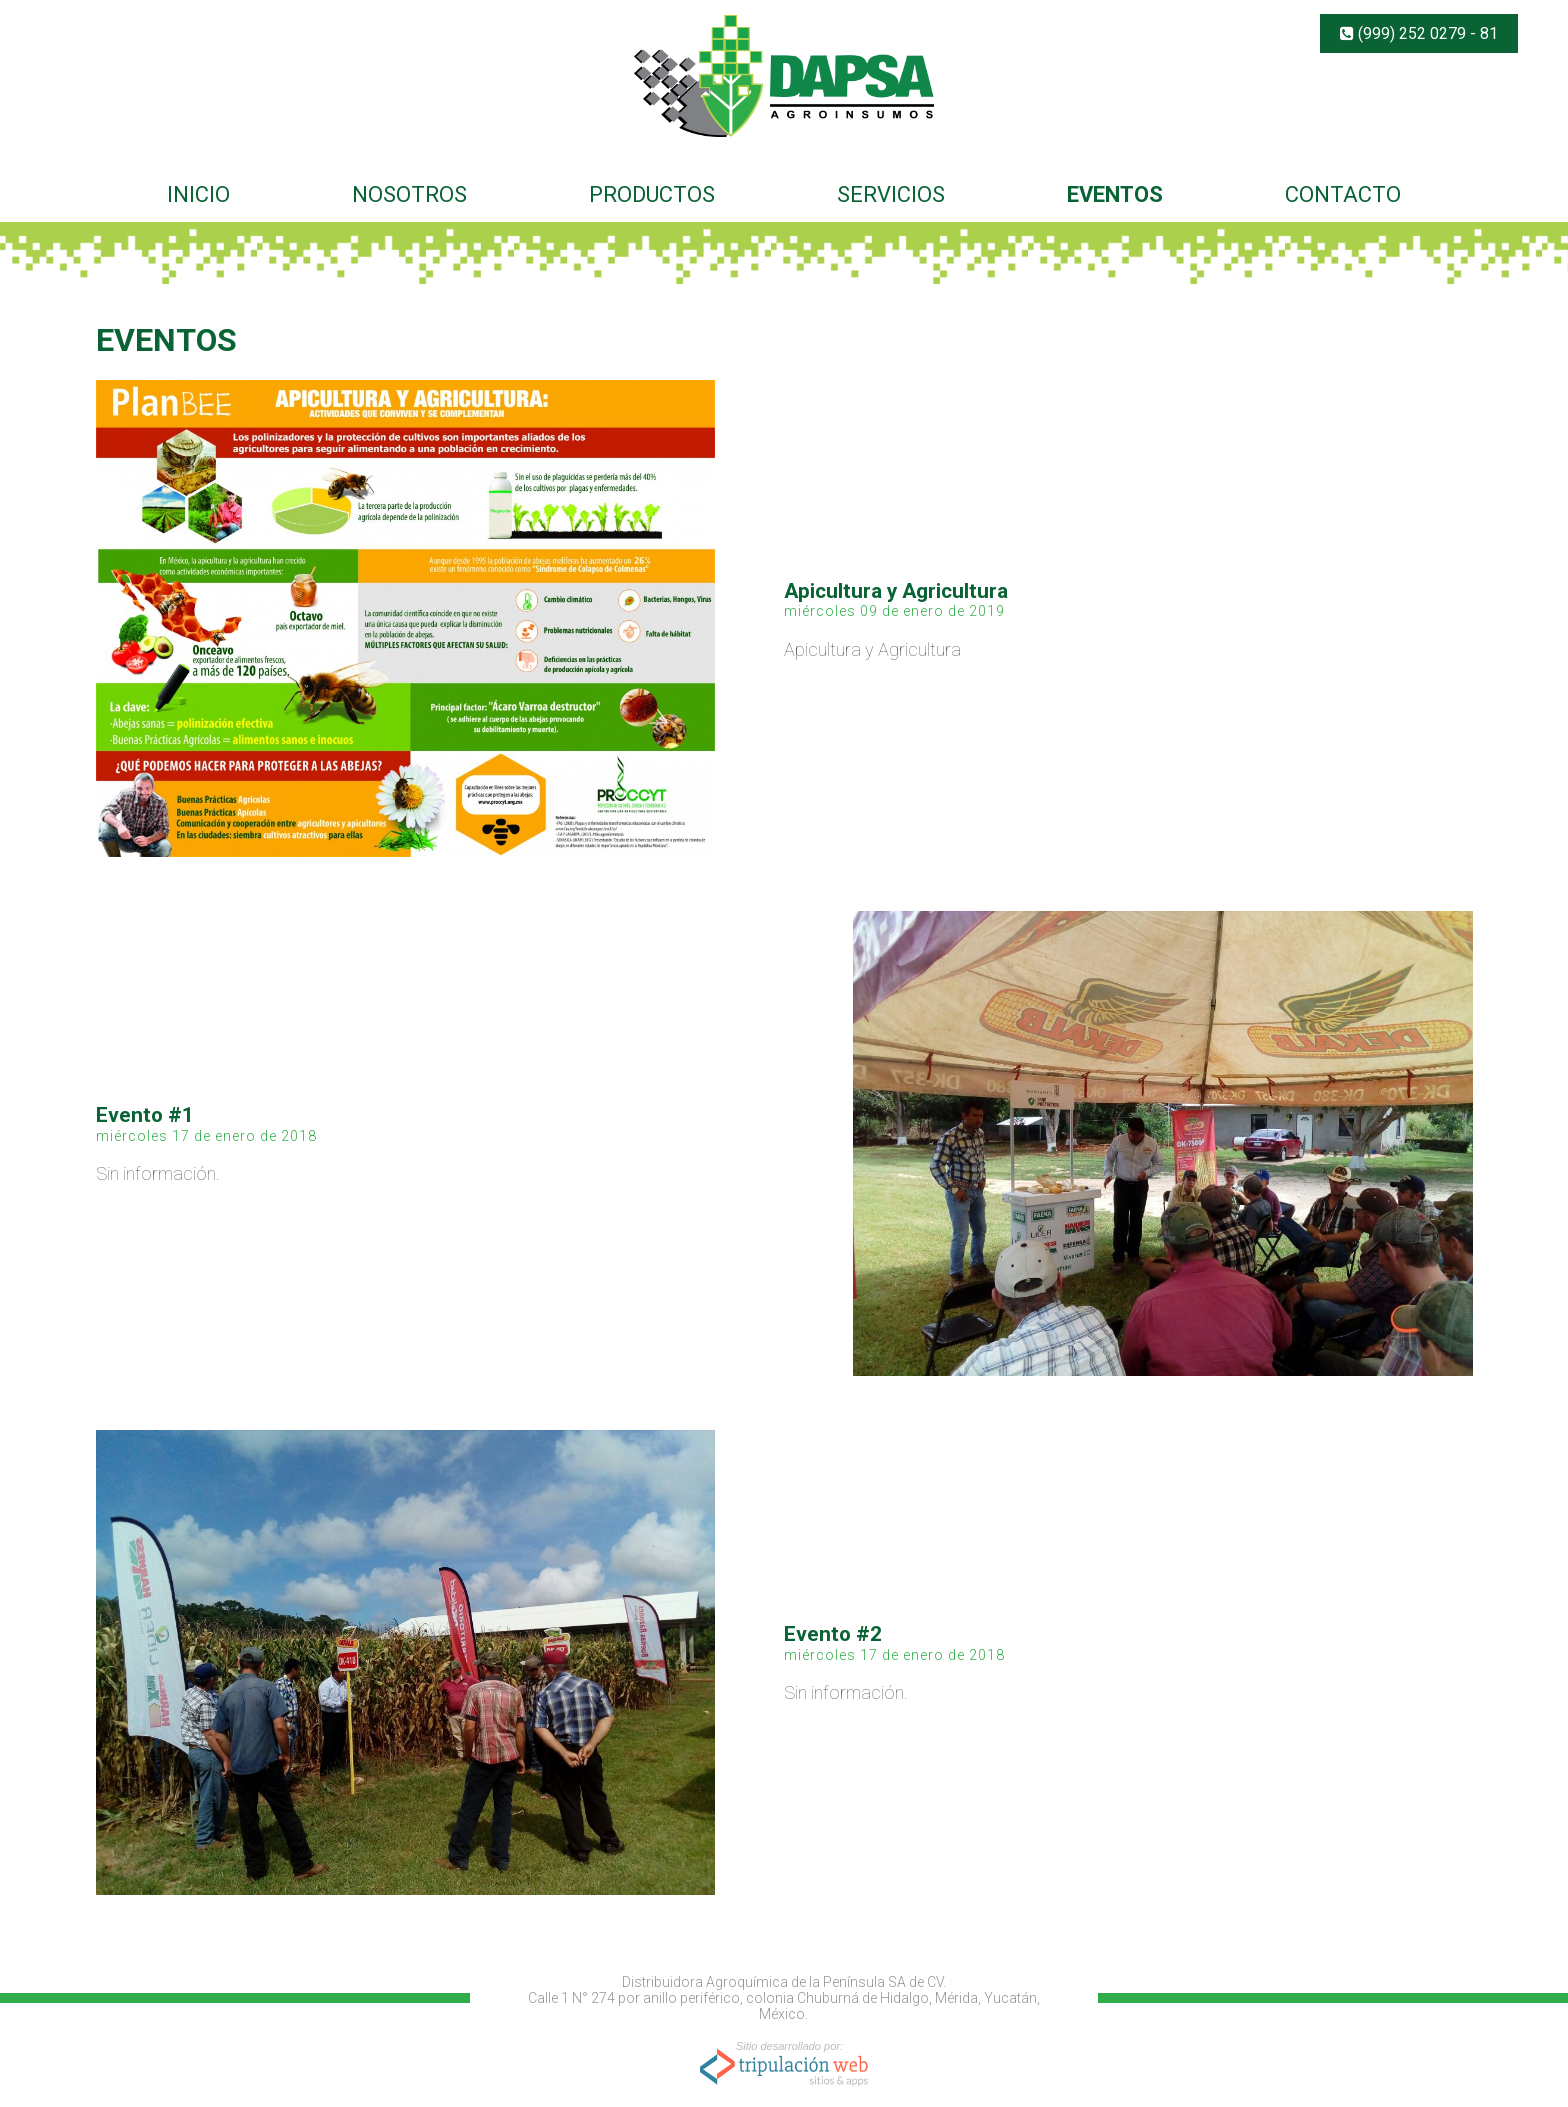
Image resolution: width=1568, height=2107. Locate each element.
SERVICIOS (891, 194)
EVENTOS (1115, 194)
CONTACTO (1343, 194)
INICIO (198, 194)
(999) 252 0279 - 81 (1419, 33)
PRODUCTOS (652, 194)
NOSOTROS (409, 194)
